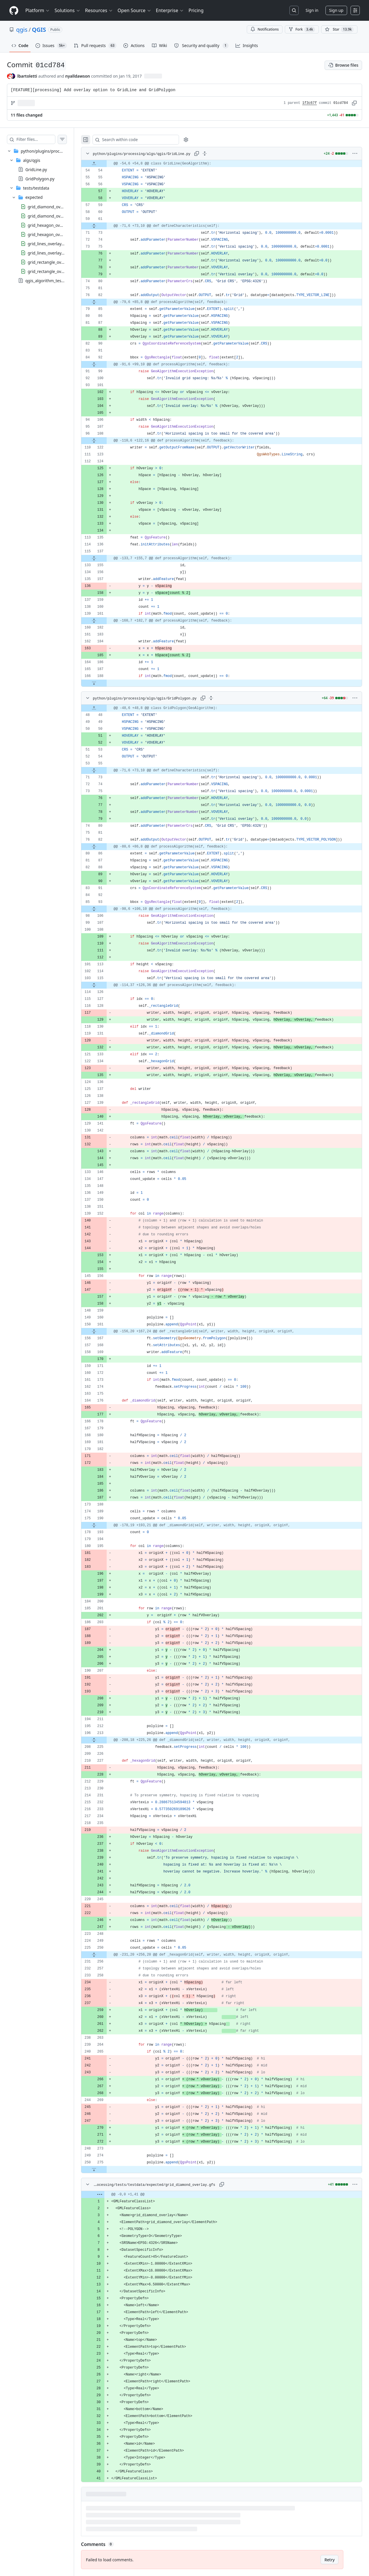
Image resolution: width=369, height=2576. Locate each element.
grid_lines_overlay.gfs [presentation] (48, 243)
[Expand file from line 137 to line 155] (105, 558)
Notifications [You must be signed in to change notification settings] (264, 29)
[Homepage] (13, 10)
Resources (99, 10)
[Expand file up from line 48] (105, 708)
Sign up (336, 10)
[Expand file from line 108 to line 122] (105, 440)
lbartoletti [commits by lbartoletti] (27, 76)
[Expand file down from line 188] (105, 683)
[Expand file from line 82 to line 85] (105, 302)
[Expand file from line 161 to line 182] (105, 620)
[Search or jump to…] (294, 10)
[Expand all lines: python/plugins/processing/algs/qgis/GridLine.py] (216, 153)
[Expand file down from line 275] (105, 2169)
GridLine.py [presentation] (36, 169)
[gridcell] (227, 163)
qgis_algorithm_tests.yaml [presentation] (50, 280)
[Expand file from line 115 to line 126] (105, 985)
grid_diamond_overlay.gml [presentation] (53, 215)
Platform (37, 10)
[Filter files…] (41, 139)
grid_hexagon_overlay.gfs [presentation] (52, 225)
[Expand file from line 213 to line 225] (105, 1740)
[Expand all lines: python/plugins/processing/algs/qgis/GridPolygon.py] (223, 698)
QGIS (39, 29)
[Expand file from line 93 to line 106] (105, 909)
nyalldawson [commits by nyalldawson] (77, 76)
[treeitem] (42, 215)
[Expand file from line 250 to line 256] (105, 1954)
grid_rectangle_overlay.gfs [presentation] (52, 262)
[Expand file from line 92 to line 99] (105, 364)
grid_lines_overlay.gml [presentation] (49, 252)
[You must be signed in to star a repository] (339, 29)
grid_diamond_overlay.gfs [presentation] (52, 206)
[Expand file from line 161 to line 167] (105, 1331)
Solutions (67, 10)
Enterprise (170, 10)
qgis (21, 29)
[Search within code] (145, 139)
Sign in (312, 10)
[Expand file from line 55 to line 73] (105, 770)
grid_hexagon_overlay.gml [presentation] (52, 234)
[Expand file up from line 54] (105, 163)
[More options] (354, 153)
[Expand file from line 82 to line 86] (105, 846)
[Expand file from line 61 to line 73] (105, 225)
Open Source (134, 10)
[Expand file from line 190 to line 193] (105, 1525)
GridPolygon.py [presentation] (39, 179)
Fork (302, 29)
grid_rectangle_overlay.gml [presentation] (53, 271)
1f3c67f (309, 103)
